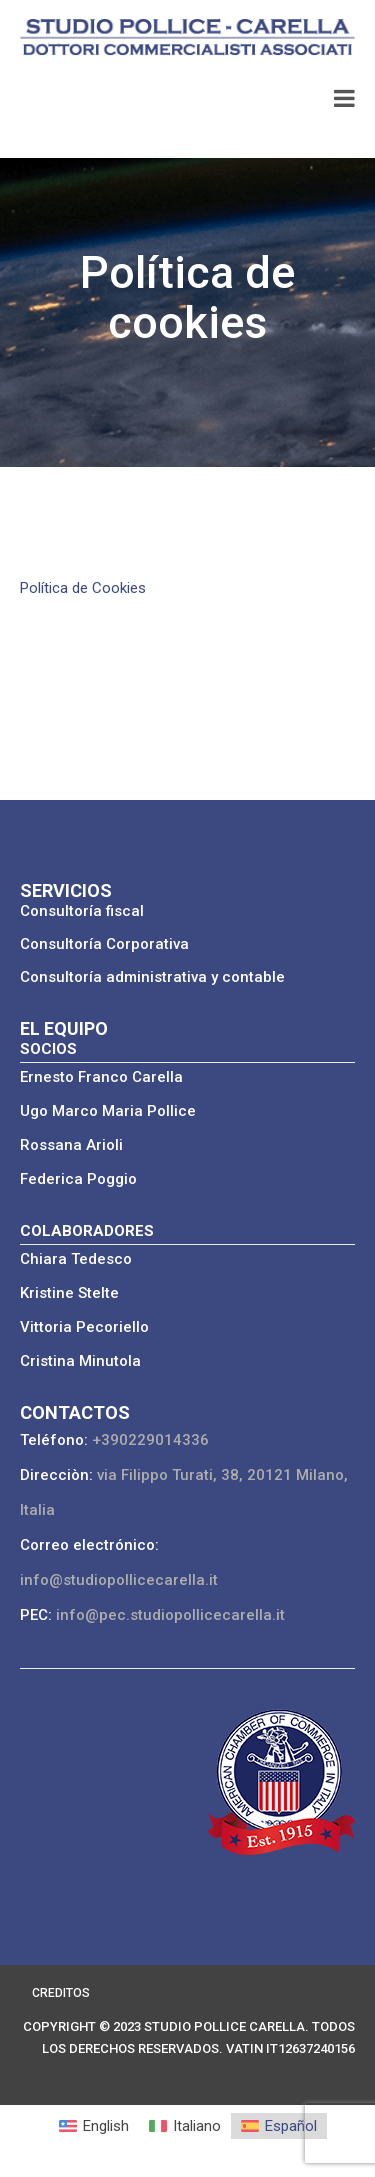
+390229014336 (150, 1440)
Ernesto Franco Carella (101, 1077)
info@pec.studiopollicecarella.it (170, 1615)
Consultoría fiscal (82, 911)
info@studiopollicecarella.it (119, 1580)
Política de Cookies (83, 588)
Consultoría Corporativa (104, 944)
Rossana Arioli (71, 1145)
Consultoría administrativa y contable (152, 977)
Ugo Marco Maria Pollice (108, 1111)
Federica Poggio (78, 1179)
